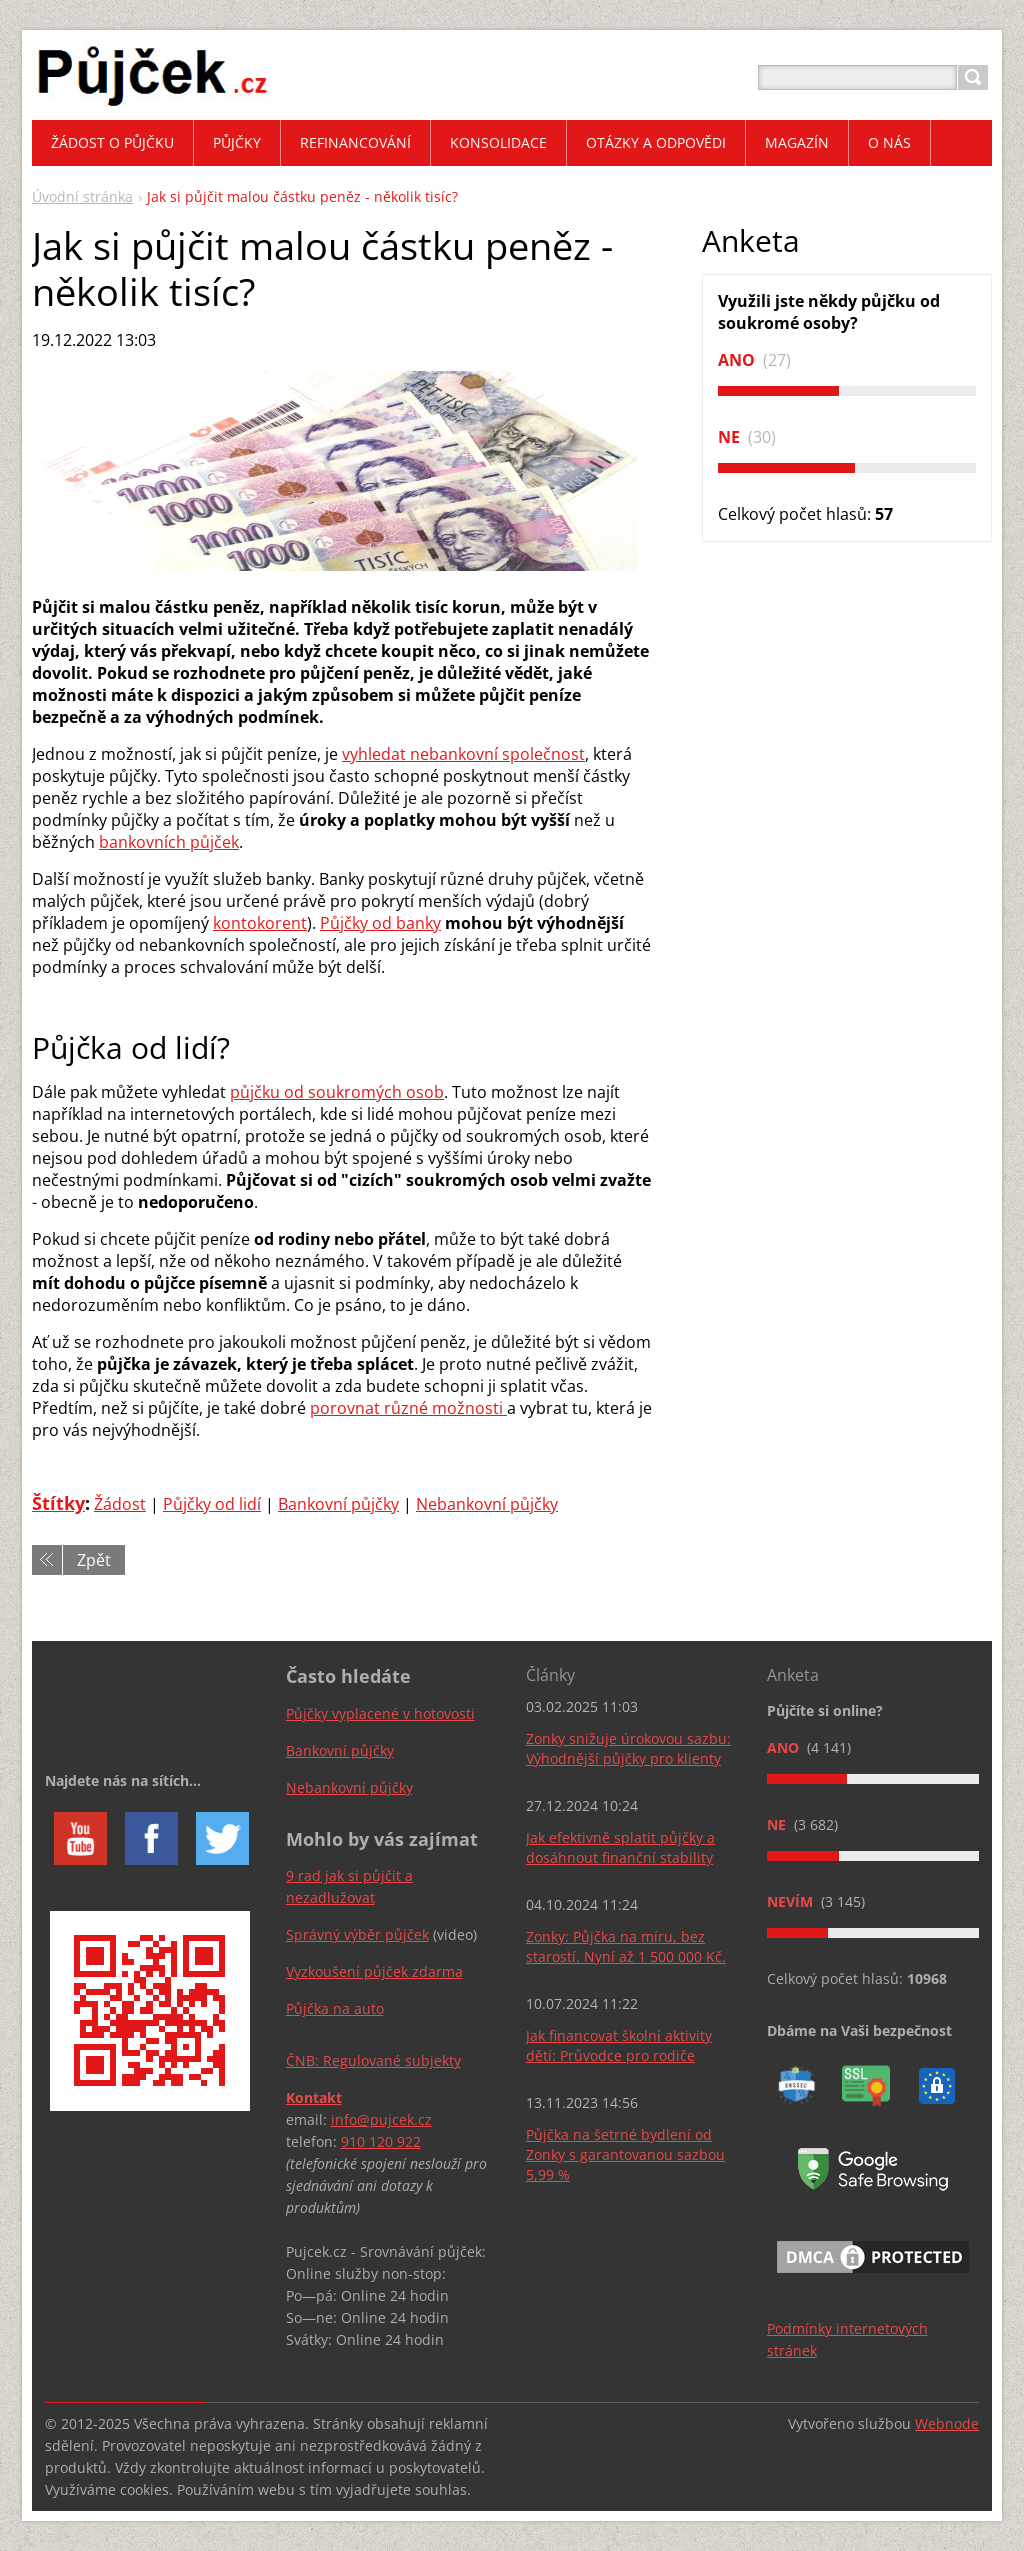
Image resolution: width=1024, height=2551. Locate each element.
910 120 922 (381, 2141)
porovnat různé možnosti (408, 1408)
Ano (738, 360)
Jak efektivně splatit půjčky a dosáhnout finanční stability (620, 1847)
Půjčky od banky (380, 923)
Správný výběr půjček (357, 1934)
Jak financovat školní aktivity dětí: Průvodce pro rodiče (619, 2045)
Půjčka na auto (335, 2008)
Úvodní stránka (82, 196)
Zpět (94, 1560)
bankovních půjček (169, 842)
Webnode (947, 2423)
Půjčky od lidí (212, 1504)
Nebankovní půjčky (487, 1504)
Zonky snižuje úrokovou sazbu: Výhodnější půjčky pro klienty (628, 1748)
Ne (731, 437)
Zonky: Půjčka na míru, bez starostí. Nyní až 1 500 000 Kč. (626, 1946)
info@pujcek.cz (381, 2119)
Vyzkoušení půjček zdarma (374, 1971)
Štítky (58, 1503)
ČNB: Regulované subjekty (373, 2060)
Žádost (120, 1504)
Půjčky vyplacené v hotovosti (380, 1713)
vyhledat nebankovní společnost (463, 754)
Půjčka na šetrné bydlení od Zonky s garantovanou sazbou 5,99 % (625, 2154)
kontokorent (260, 923)
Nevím (792, 1901)
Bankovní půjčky (338, 1504)
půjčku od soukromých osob (337, 1092)
